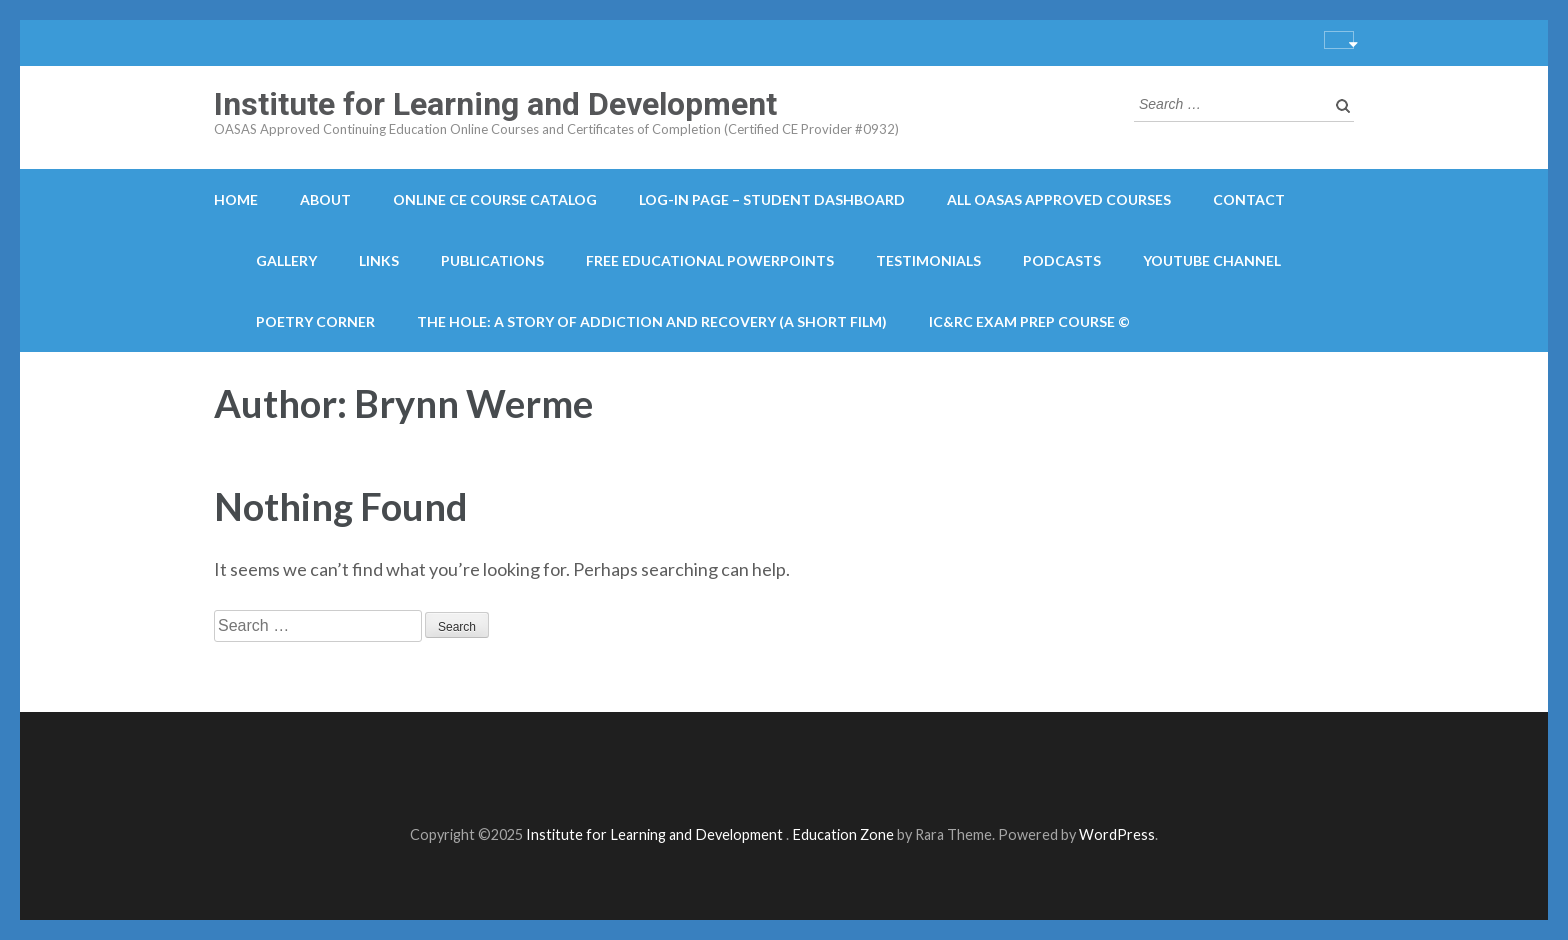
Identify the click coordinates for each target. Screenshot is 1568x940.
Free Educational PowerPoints (710, 260)
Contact (1249, 199)
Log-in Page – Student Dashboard (772, 199)
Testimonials (928, 260)
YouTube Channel (1212, 260)
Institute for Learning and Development (495, 104)
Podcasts (1062, 260)
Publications (492, 260)
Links (379, 260)
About (325, 199)
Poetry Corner (315, 321)
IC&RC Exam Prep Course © (1029, 321)
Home (236, 199)
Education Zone (844, 834)
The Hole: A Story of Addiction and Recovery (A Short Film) (652, 321)
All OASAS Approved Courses (1059, 199)
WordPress (1117, 834)
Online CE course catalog (495, 199)
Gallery (286, 260)
